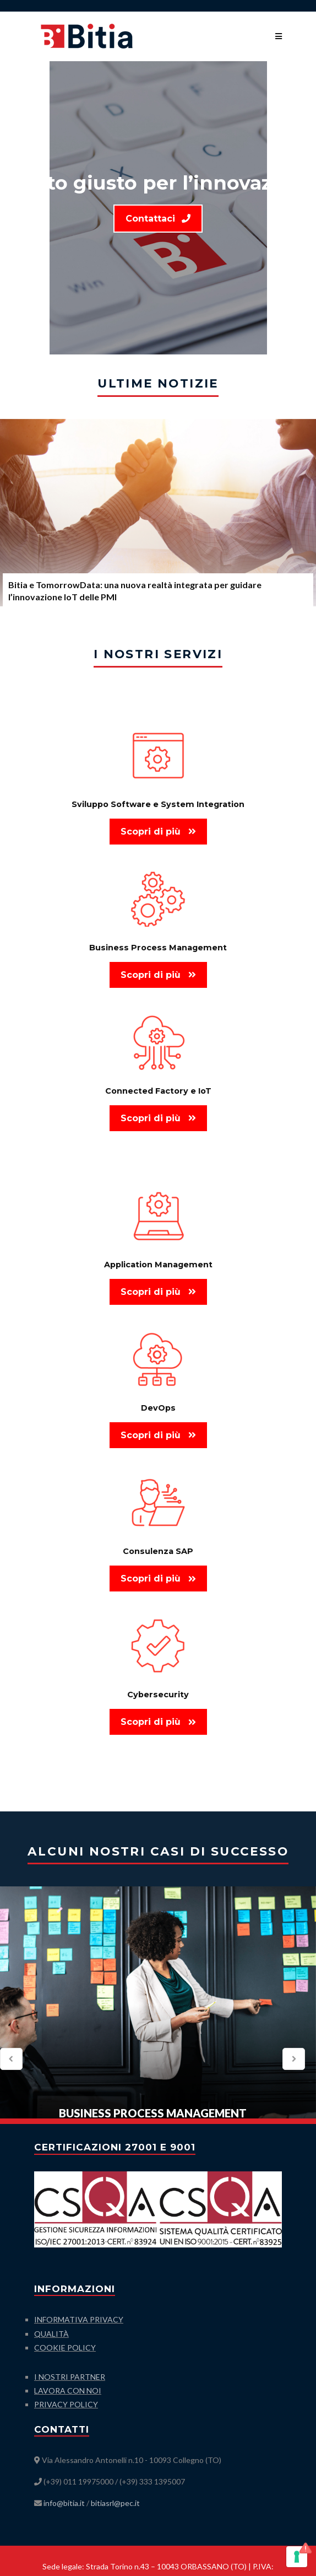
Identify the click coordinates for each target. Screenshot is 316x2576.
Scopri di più (158, 831)
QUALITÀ (51, 2333)
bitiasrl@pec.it (115, 2503)
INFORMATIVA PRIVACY (78, 2319)
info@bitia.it (64, 2503)
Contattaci (158, 218)
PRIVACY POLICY (66, 2404)
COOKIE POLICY (65, 2347)
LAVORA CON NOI (67, 2390)
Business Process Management (153, 2112)
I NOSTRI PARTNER (69, 2376)
